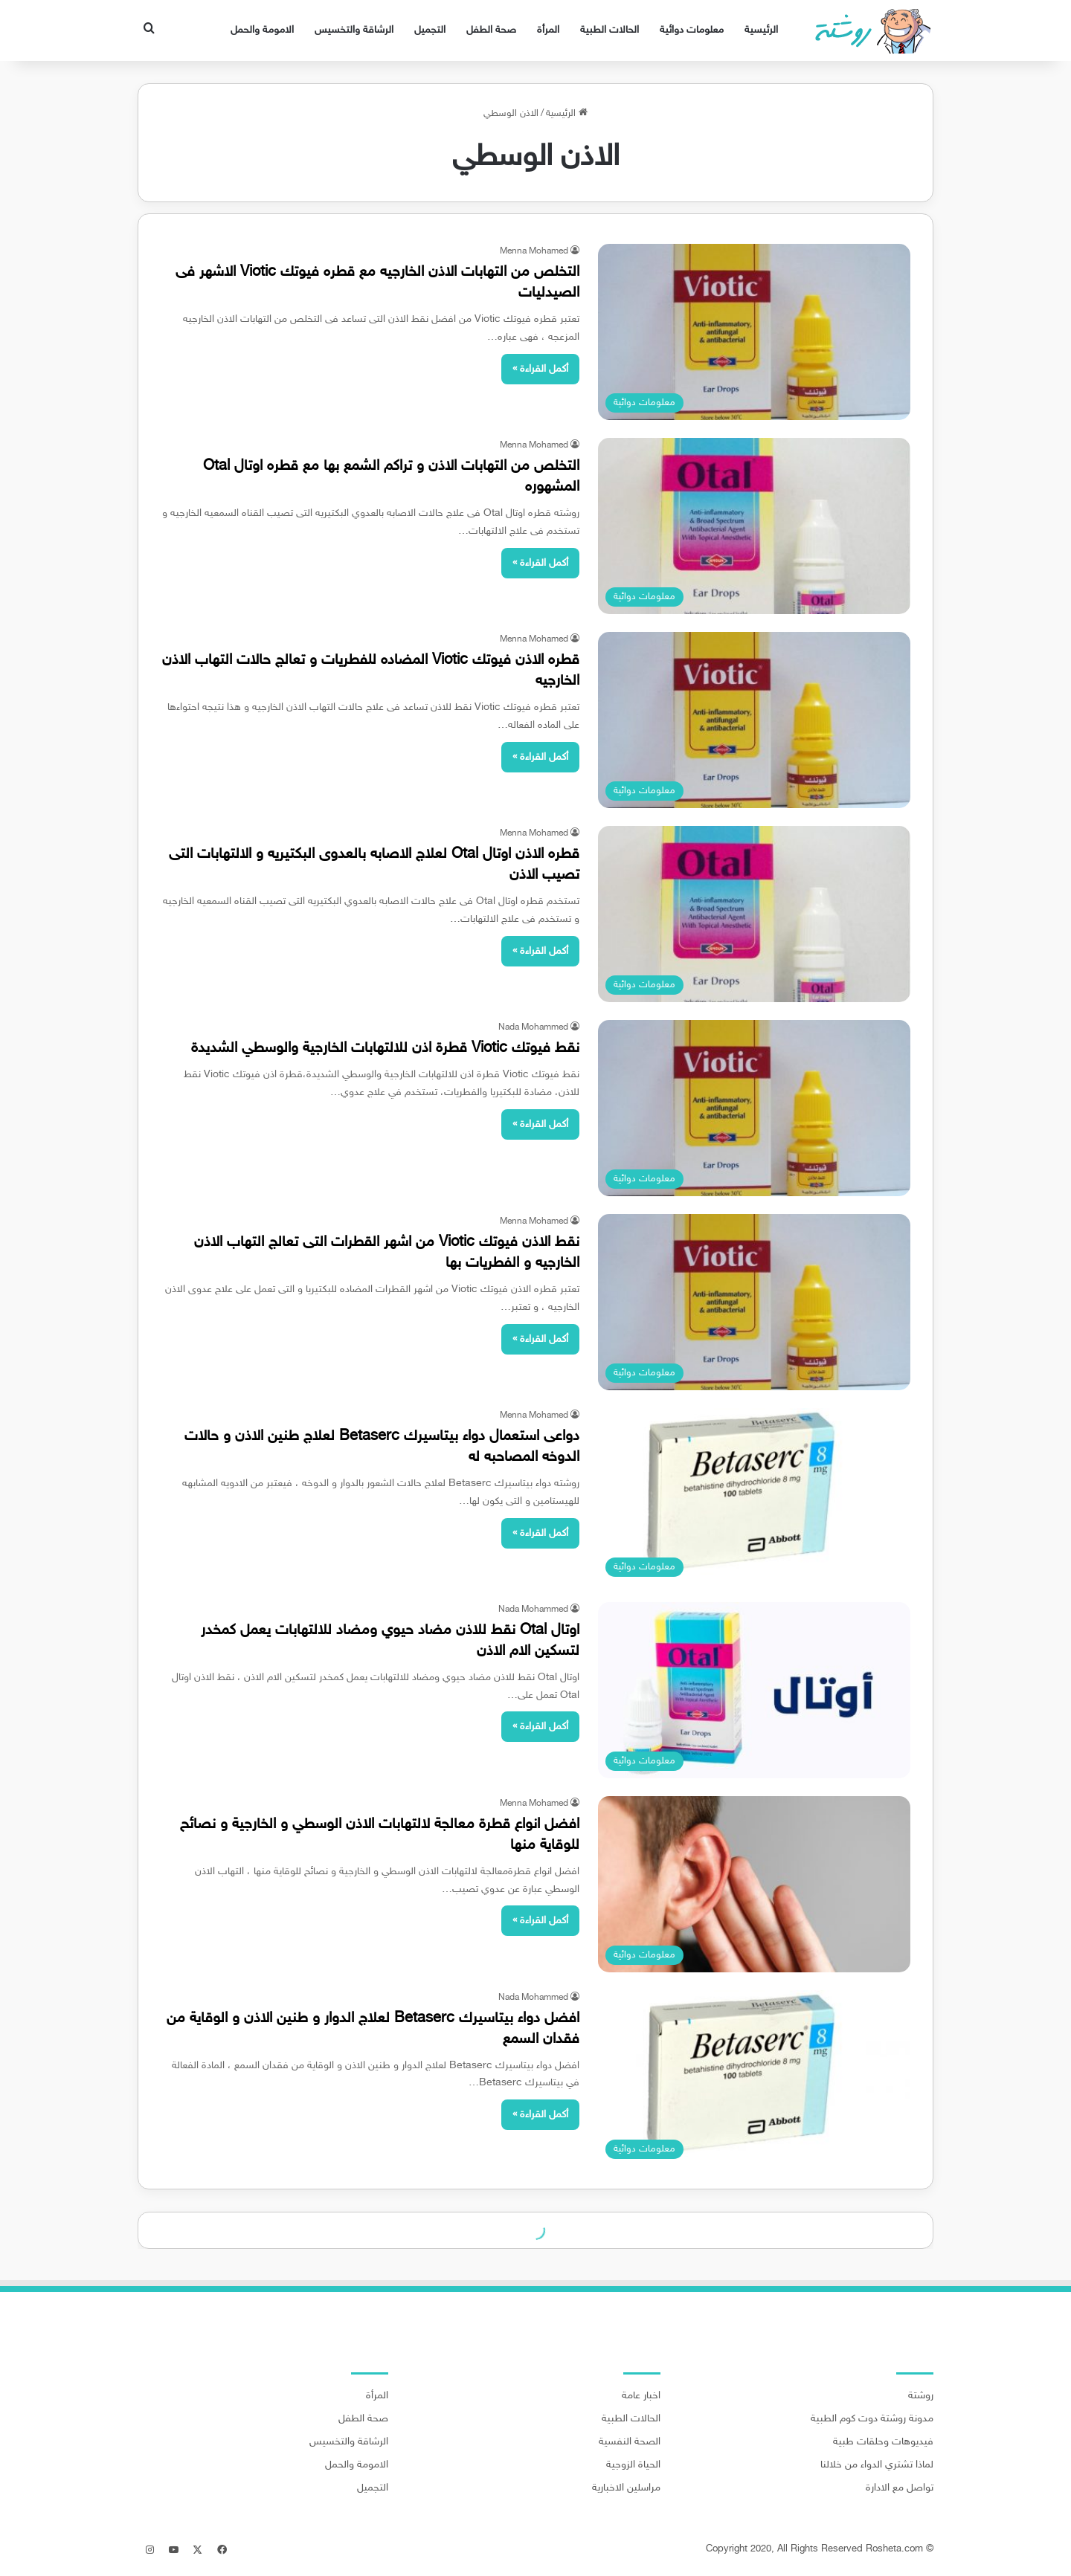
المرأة (548, 30)
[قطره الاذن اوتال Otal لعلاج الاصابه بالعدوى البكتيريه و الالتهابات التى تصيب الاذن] (754, 914)
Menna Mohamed (534, 251)
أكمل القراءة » (540, 369)
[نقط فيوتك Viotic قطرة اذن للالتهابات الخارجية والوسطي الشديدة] (754, 1108)
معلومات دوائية (692, 30)
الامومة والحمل (262, 30)
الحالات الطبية (609, 30)
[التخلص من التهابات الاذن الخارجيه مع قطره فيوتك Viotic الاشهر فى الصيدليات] (754, 332)
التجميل (430, 30)
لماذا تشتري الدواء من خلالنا (876, 2465)
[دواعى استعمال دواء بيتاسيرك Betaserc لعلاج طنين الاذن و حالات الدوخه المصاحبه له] (754, 1496)
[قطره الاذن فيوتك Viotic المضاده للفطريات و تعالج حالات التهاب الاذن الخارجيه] (754, 720)
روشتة (920, 2396)
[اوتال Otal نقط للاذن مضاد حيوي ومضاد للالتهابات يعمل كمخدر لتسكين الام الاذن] (754, 1690)
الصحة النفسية (629, 2442)
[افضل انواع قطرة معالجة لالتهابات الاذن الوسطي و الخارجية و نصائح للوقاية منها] (754, 1884)
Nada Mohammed (533, 1027)
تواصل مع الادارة (899, 2488)
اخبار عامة (641, 2396)
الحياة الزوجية (633, 2465)
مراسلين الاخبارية (626, 2488)
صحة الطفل (491, 30)
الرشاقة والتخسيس (354, 30)
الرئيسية (761, 30)
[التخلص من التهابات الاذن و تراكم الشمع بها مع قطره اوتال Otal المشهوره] (754, 526)
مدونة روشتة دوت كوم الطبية (872, 2419)
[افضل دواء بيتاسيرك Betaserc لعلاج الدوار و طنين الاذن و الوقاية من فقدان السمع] (754, 2078)
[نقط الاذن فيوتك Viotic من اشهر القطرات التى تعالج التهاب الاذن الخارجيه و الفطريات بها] (754, 1302)
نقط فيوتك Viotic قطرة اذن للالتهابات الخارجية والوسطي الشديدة (385, 1048)
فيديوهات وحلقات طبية (883, 2442)
